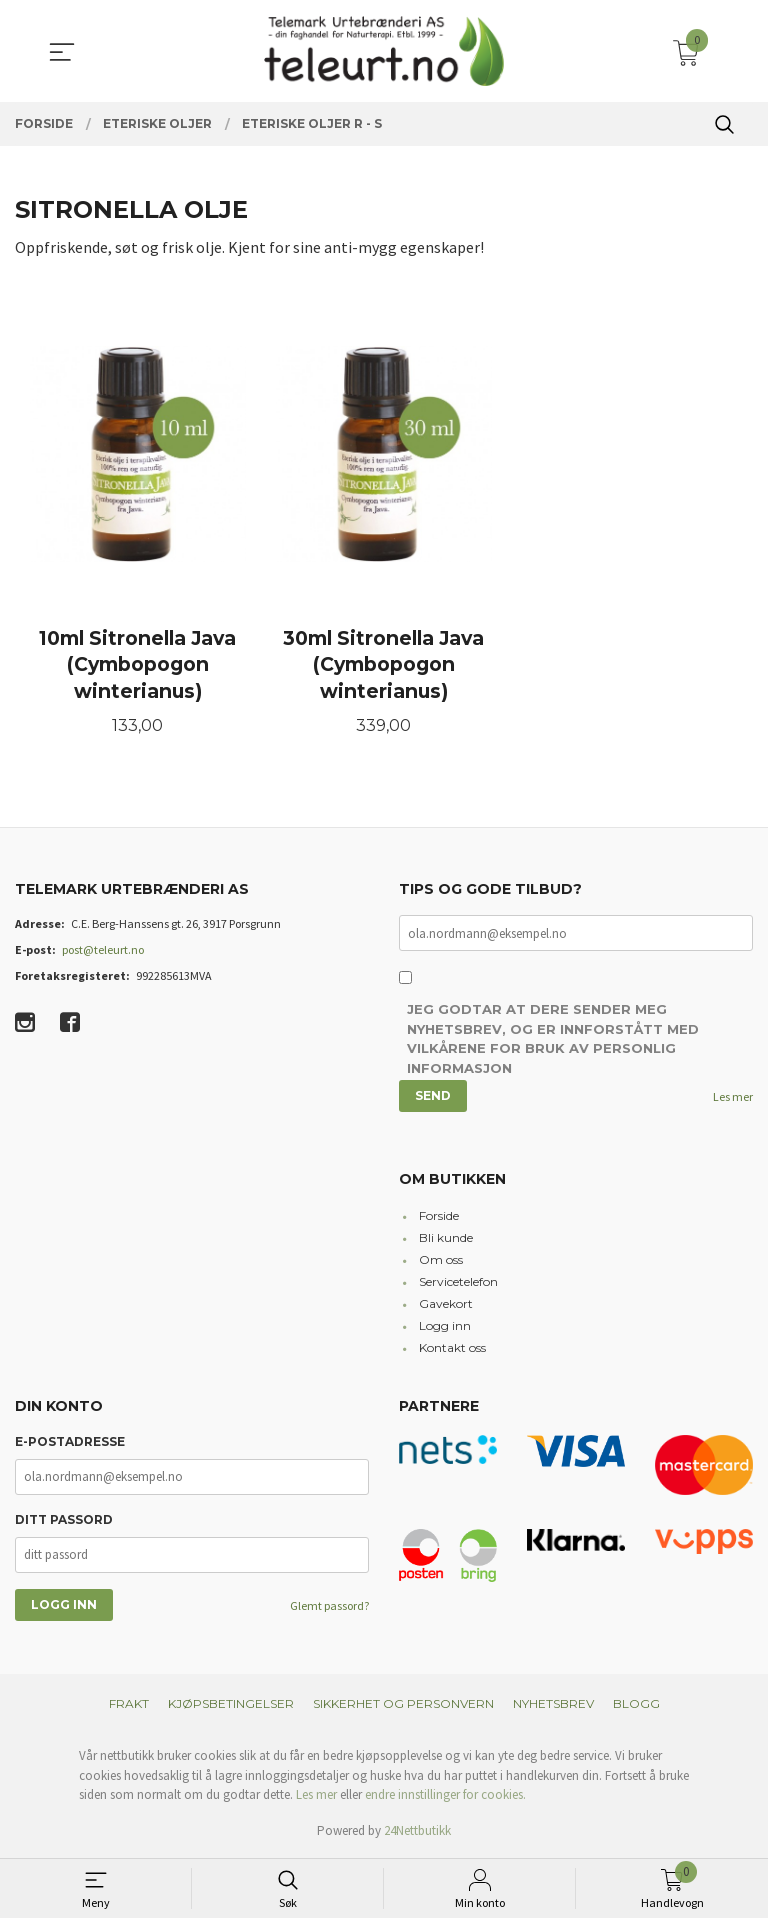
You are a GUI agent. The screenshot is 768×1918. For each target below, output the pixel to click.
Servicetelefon (458, 1283)
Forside (439, 1217)
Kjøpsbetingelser (231, 1705)
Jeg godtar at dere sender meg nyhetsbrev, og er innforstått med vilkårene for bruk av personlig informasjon (553, 1041)
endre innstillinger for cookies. (445, 1796)
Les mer (733, 1098)
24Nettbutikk (417, 1832)
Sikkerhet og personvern (403, 1705)
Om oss (441, 1261)
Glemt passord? (329, 1607)
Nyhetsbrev (553, 1705)
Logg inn (445, 1327)
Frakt (129, 1705)
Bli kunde (446, 1239)
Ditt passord (64, 1521)
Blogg (636, 1705)
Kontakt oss (452, 1349)
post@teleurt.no (103, 951)
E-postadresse (70, 1443)
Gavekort (446, 1305)
